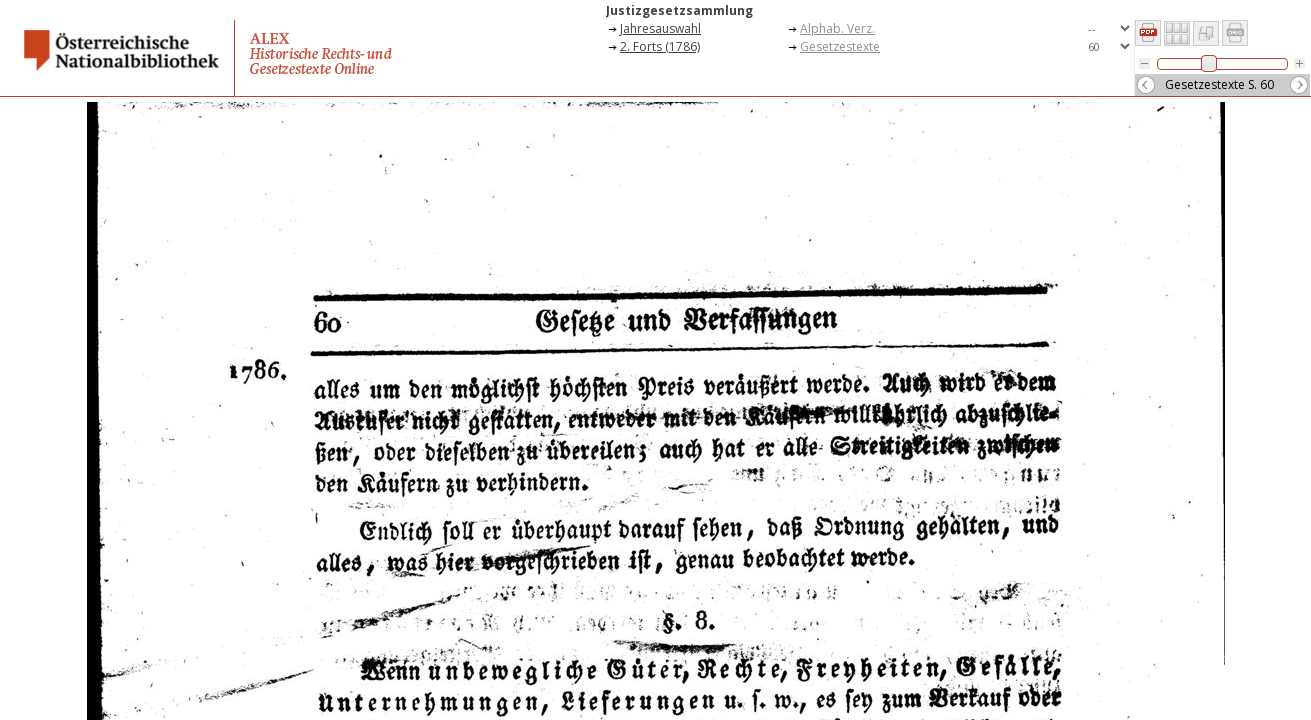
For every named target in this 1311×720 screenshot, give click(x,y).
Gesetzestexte (840, 46)
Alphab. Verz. (837, 28)
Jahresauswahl (660, 28)
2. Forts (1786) (660, 46)
